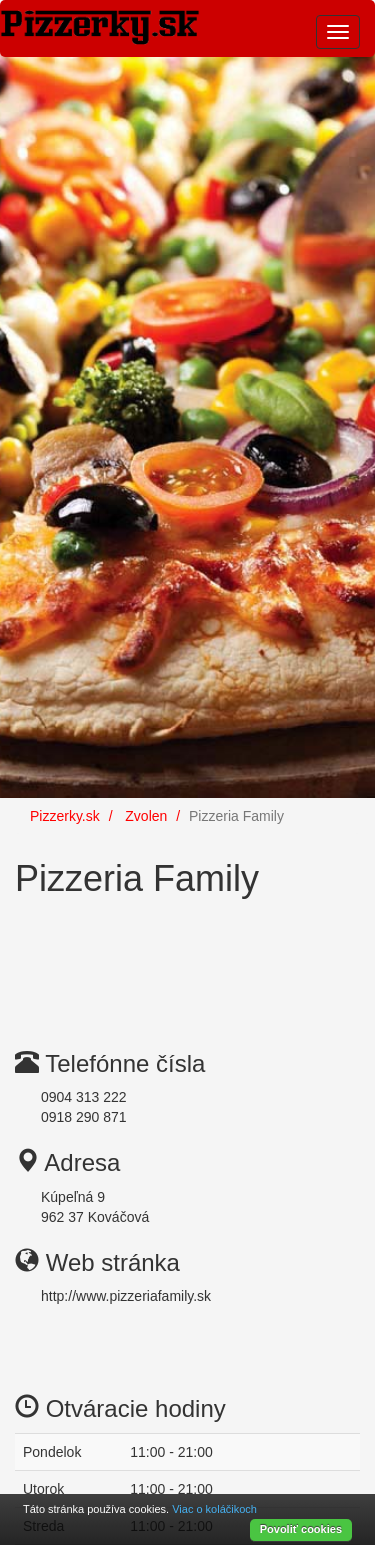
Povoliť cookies (301, 1529)
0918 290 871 (84, 1117)
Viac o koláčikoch (214, 1509)
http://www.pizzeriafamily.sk (126, 1296)
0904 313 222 (84, 1097)
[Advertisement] (175, 958)
